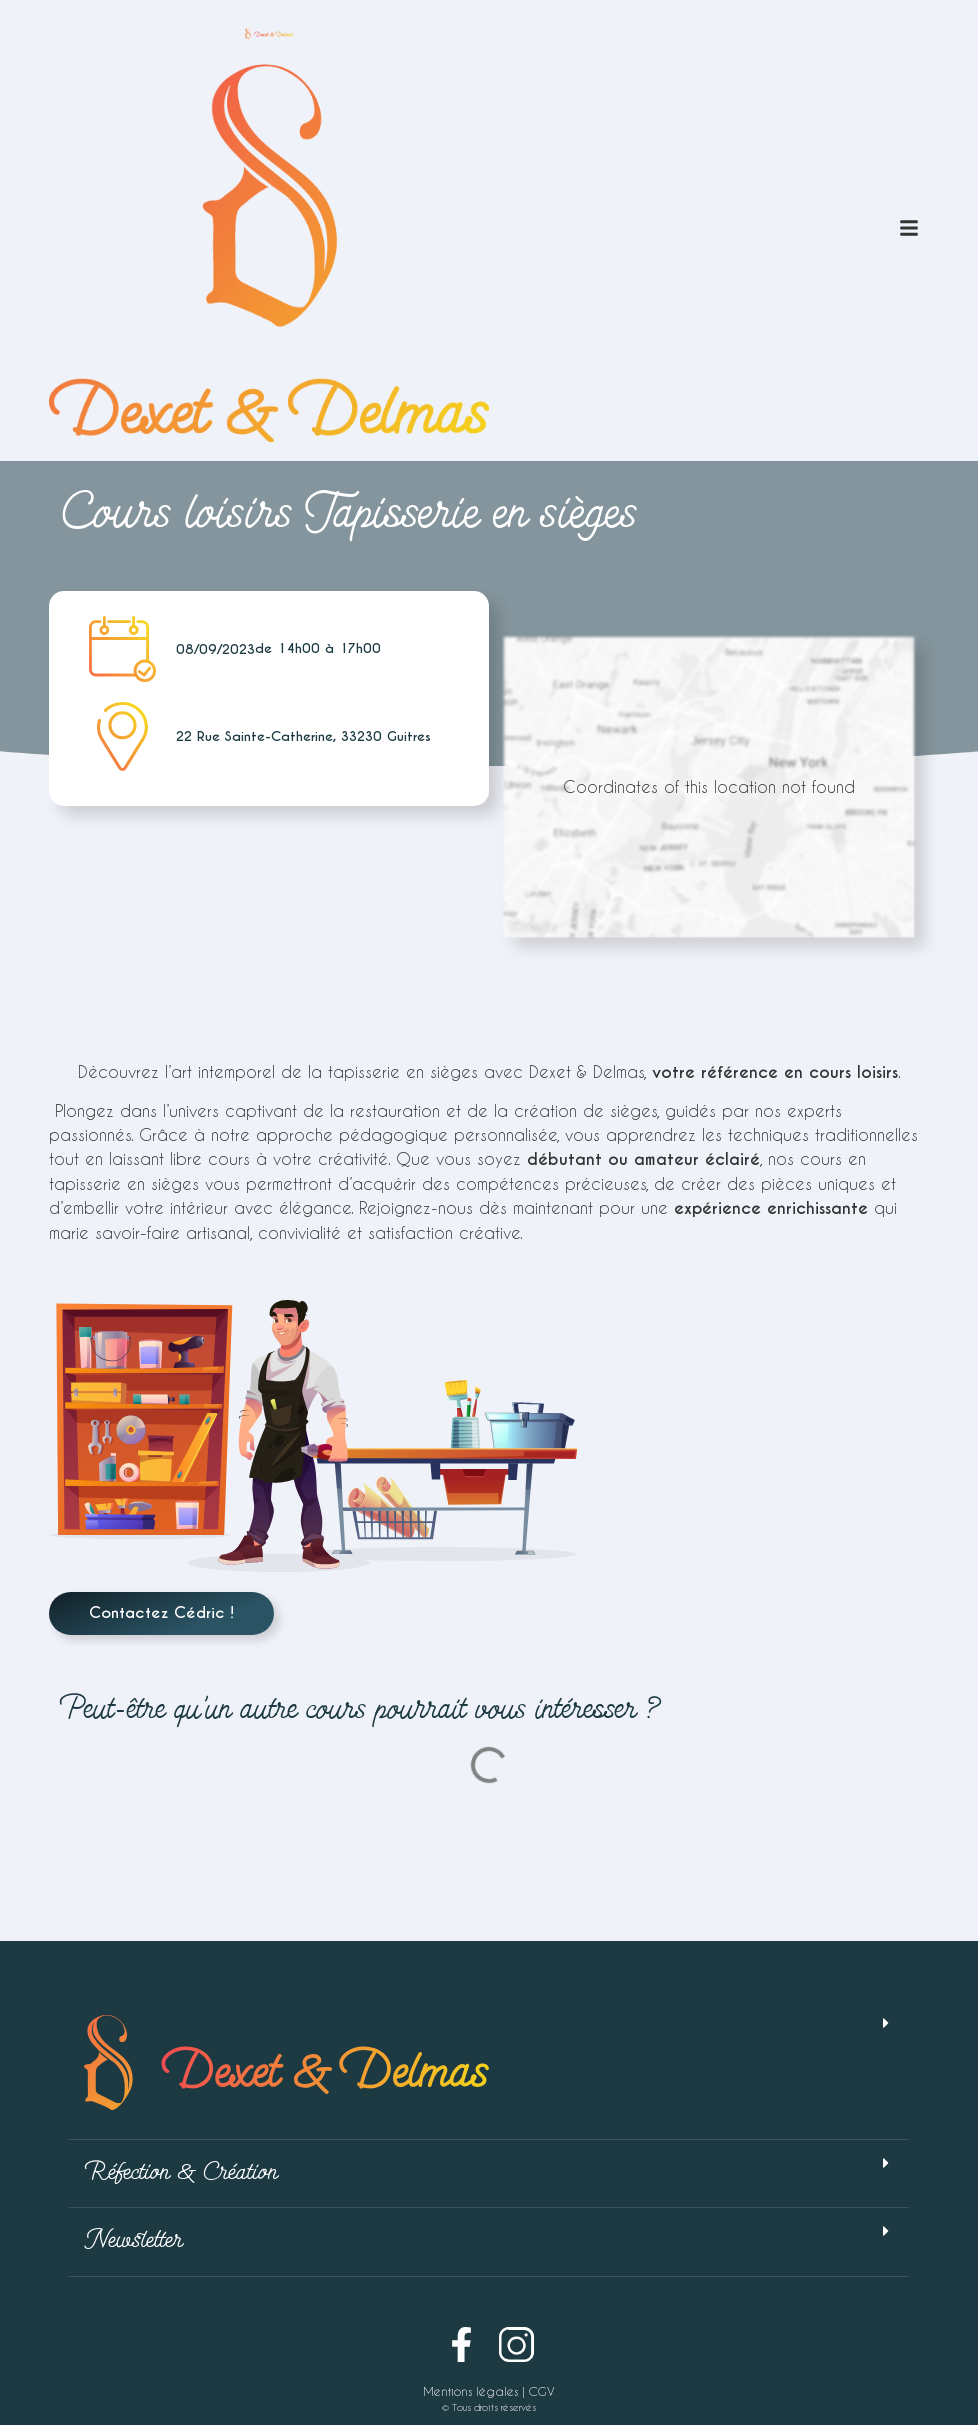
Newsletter (133, 2241)
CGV (542, 2391)
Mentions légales (470, 2391)
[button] (489, 2070)
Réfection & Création (181, 2173)
